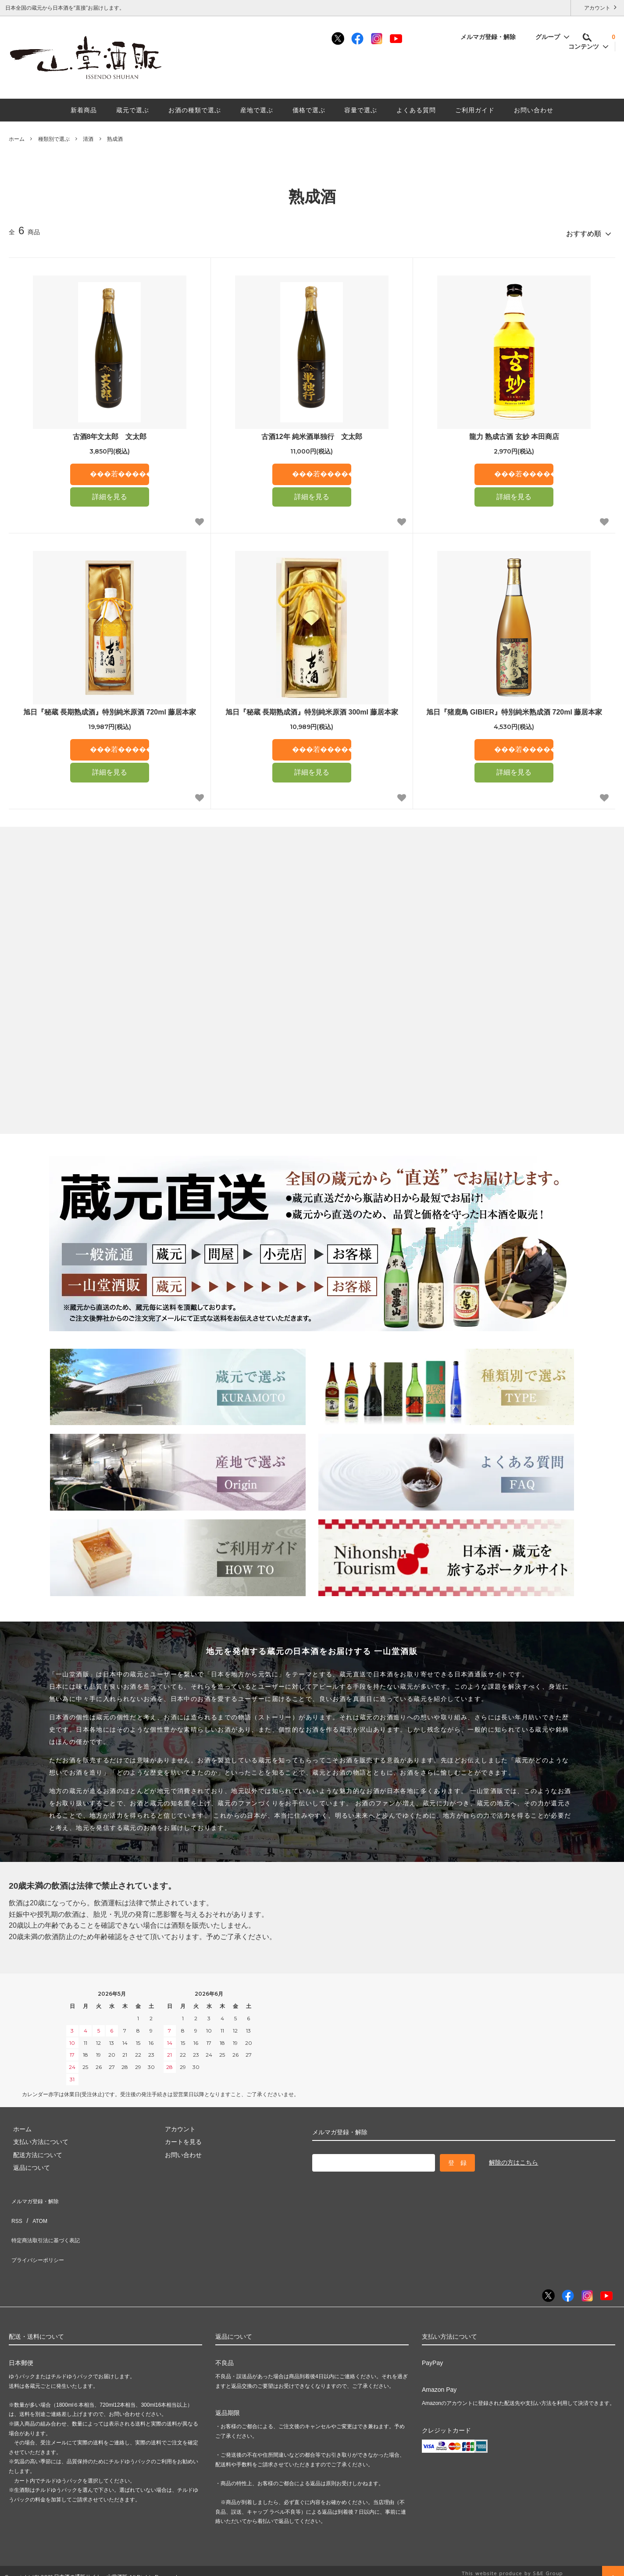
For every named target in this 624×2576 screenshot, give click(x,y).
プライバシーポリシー (39, 2233)
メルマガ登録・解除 (492, 36)
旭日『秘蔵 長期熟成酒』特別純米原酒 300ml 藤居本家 (312, 708)
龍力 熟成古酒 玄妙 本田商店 (514, 432)
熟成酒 (115, 139)
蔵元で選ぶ (132, 110)
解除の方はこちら (513, 2158)
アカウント (597, 7)
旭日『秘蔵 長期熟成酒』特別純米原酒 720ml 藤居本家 (109, 708)
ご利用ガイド (475, 110)
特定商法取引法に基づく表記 (49, 2219)
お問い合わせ (533, 110)
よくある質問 (416, 110)
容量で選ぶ (360, 110)
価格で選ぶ (308, 110)
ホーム (17, 139)
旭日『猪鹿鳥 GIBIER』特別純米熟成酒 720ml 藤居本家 (514, 708)
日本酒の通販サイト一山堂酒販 (91, 2546)
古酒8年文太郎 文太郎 (110, 432)
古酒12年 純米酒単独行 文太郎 (311, 432)
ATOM (34, 2207)
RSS (15, 2207)
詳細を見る (109, 493)
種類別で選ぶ (54, 139)
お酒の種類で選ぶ (194, 110)
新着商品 (84, 110)
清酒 (88, 139)
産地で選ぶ (256, 110)
